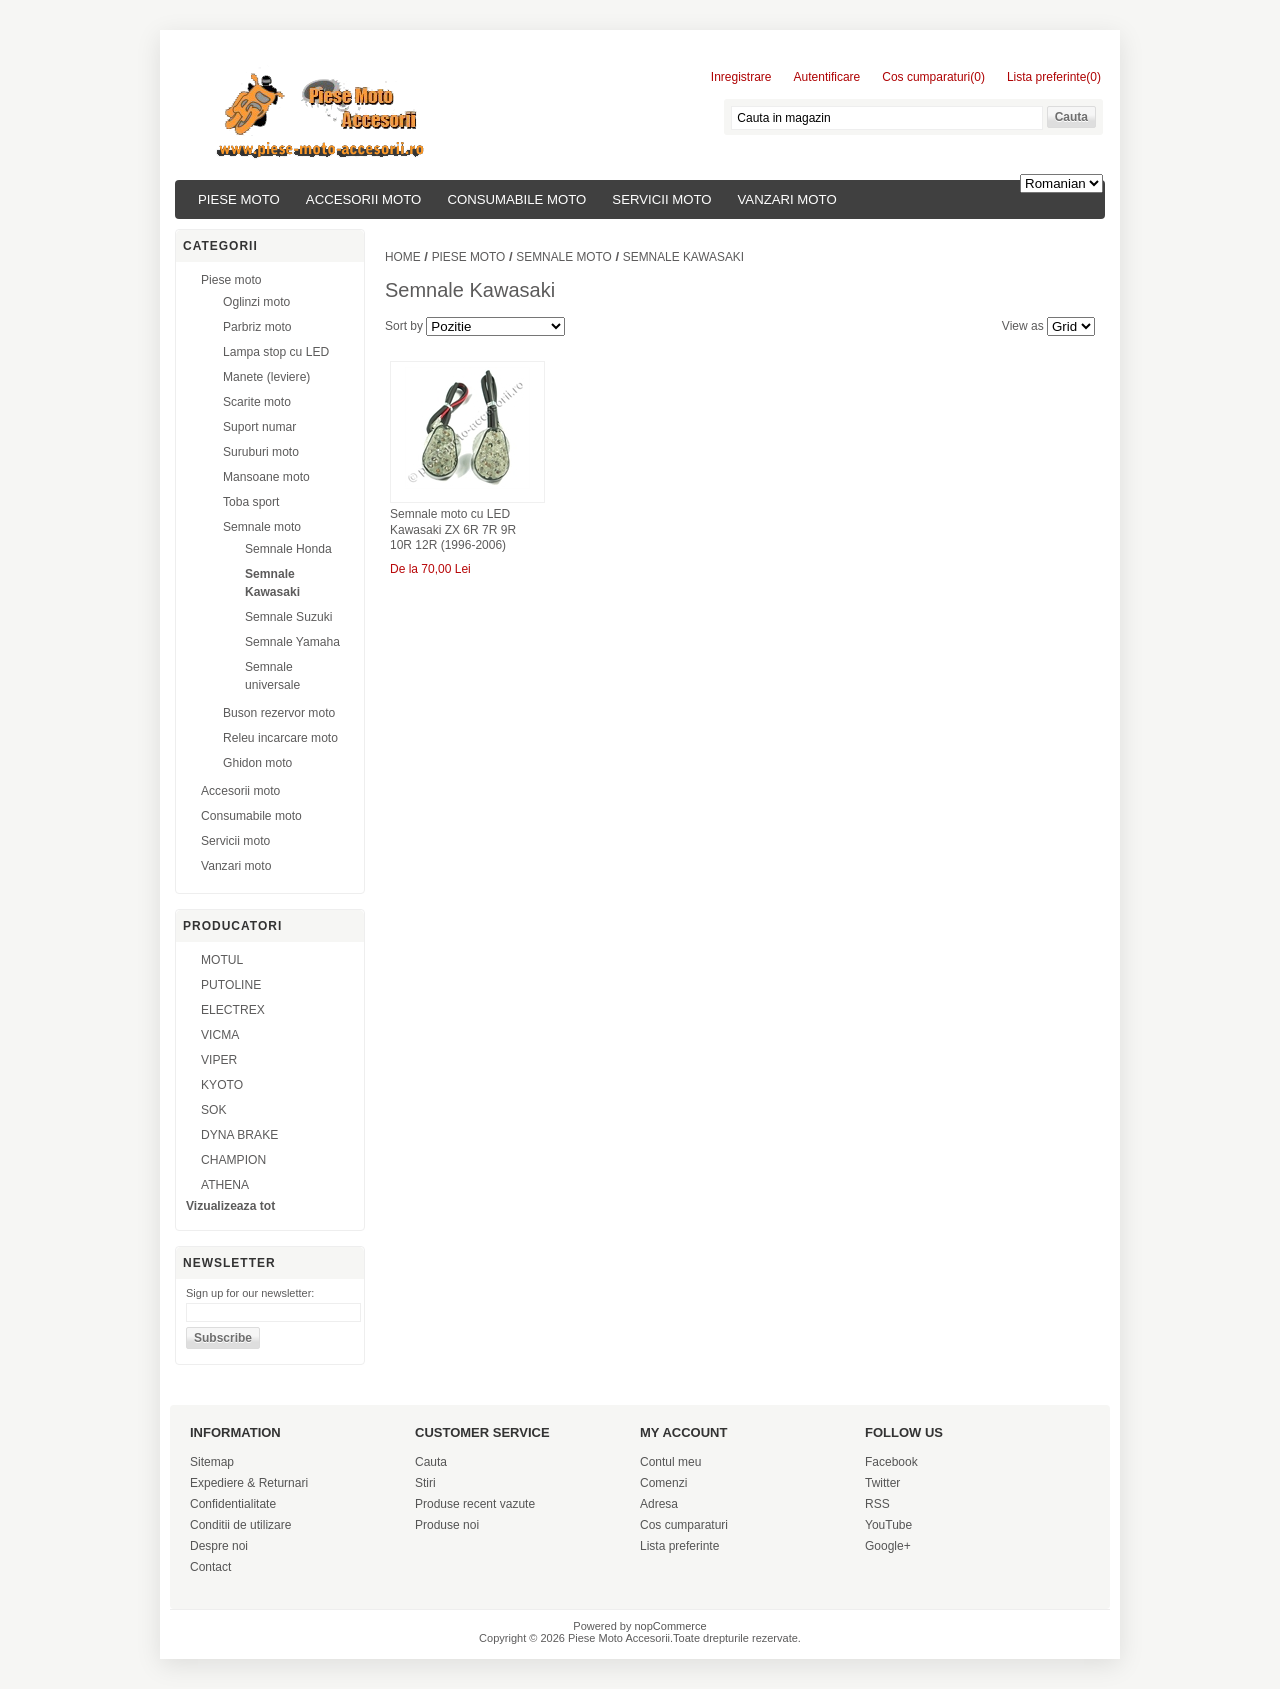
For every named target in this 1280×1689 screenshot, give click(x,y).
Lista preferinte (679, 1546)
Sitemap (212, 1462)
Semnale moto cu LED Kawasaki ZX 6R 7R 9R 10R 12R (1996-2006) (453, 529)
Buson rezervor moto (279, 713)
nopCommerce (671, 1626)
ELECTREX (233, 1010)
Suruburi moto (261, 452)
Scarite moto (257, 402)
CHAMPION (233, 1160)
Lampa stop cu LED (276, 352)
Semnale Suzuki (288, 617)
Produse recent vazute (475, 1504)
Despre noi (219, 1546)
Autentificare (827, 77)
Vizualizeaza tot (230, 1206)
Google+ (888, 1546)
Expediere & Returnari (249, 1483)
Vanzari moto (787, 199)
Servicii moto (661, 199)
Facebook (891, 1462)
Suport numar (259, 427)
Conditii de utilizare (240, 1525)
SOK (214, 1110)
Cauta (431, 1462)
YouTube (888, 1525)
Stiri (425, 1483)
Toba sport (251, 502)
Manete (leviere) (266, 377)
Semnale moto (262, 527)
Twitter (882, 1483)
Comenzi (663, 1483)
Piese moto (239, 199)
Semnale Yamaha (292, 642)
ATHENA (225, 1185)
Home (403, 257)
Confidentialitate (233, 1504)
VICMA (220, 1035)
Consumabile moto (516, 199)
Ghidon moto (257, 763)
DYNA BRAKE (239, 1135)
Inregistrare (741, 77)
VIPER (219, 1060)
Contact (210, 1567)
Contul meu (670, 1462)
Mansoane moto (266, 477)
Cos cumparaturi (684, 1525)
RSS (877, 1504)
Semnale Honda (288, 549)
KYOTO (222, 1085)
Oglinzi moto (256, 302)
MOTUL (222, 960)
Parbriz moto (257, 327)
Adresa (659, 1504)
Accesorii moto (364, 199)
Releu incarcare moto (280, 738)
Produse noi (447, 1525)
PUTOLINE (231, 985)
